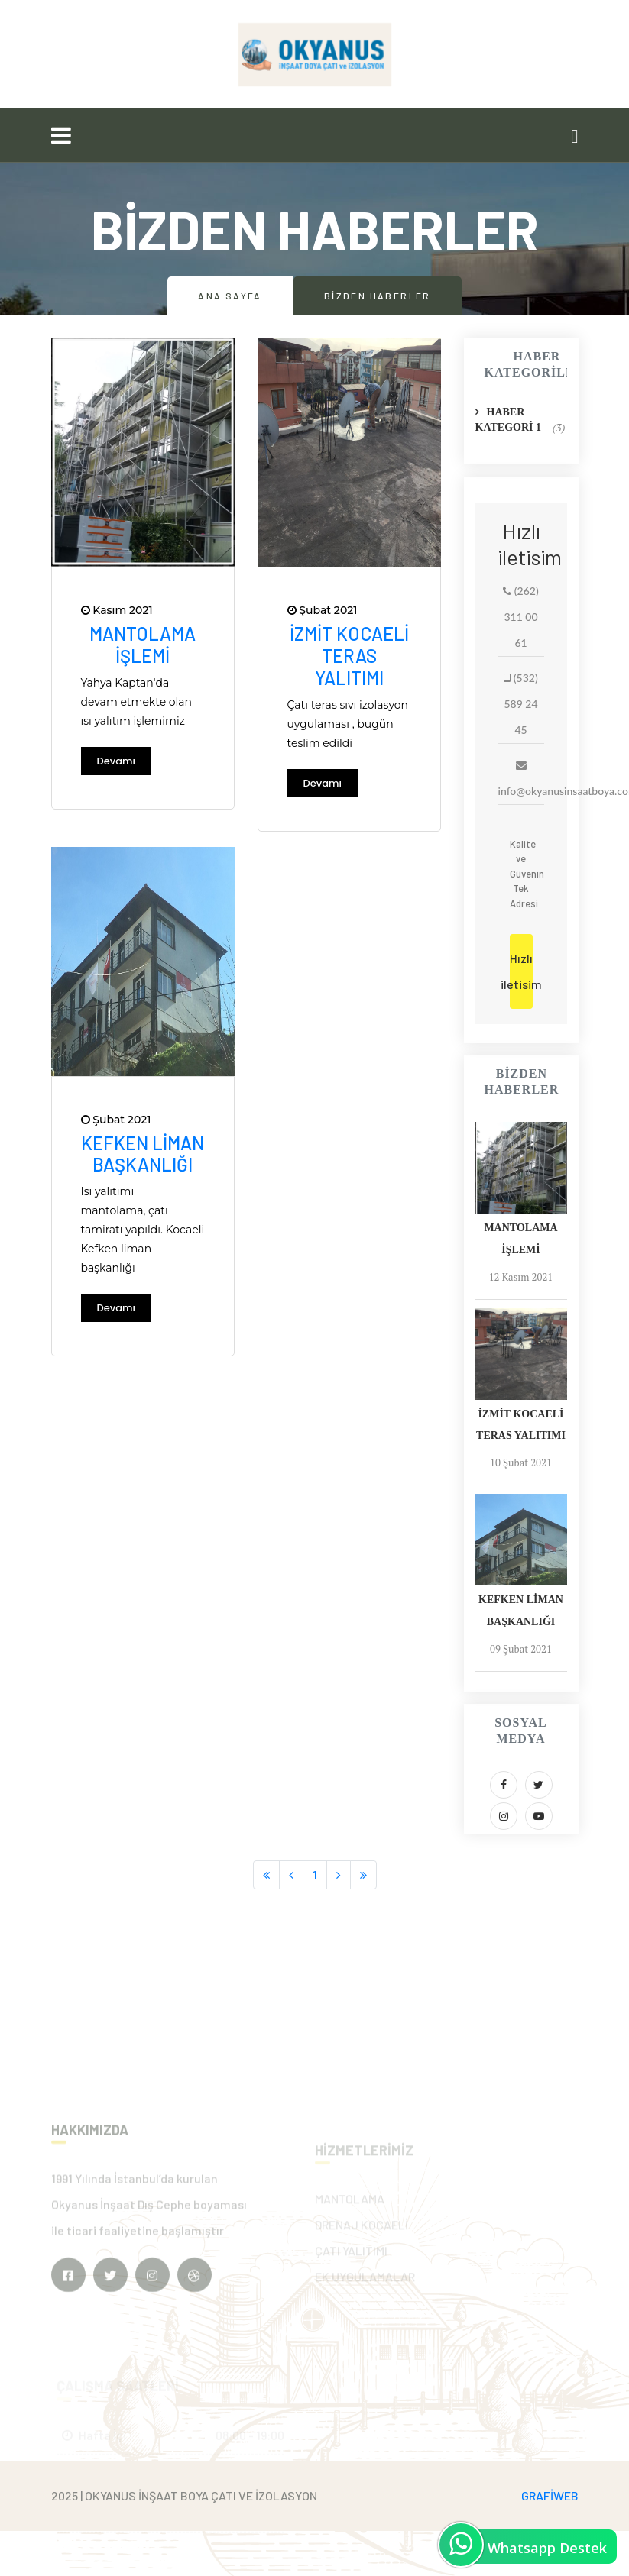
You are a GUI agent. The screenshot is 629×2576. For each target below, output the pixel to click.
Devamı (116, 761)
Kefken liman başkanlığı (142, 1154)
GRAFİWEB (550, 2495)
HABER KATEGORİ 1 (520, 420)
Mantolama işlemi (142, 644)
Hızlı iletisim (521, 971)
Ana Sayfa (230, 295)
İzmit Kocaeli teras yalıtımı (349, 655)
